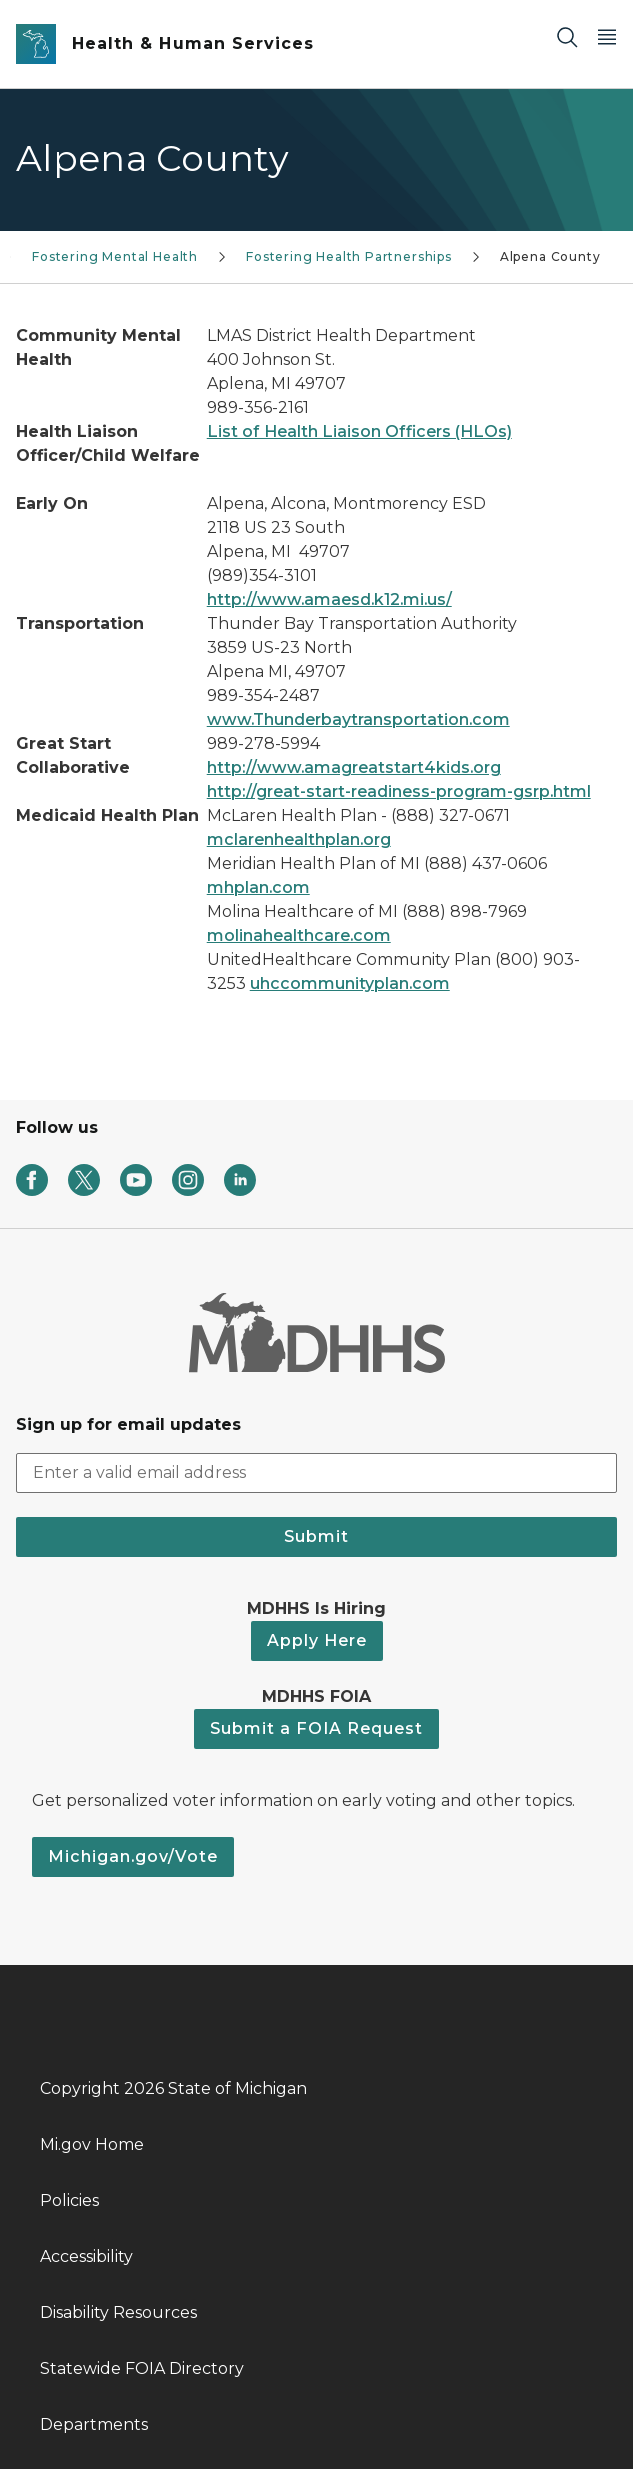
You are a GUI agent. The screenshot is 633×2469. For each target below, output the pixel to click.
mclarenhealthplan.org (299, 839)
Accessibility (86, 2256)
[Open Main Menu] (607, 36)
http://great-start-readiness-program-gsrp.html (399, 791)
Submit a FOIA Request (316, 1728)
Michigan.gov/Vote (133, 1856)
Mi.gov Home (92, 2144)
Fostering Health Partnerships (349, 256)
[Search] (567, 36)
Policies (69, 2200)
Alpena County (550, 256)
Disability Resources (118, 2312)
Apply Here (317, 1640)
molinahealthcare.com (299, 935)
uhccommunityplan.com (350, 983)
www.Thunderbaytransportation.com (358, 719)
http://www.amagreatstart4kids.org (354, 767)
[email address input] (316, 1473)
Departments (94, 2424)
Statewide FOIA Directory (142, 2368)
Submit (316, 1536)
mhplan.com (258, 887)
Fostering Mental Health (115, 256)
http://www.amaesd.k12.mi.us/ (329, 599)
